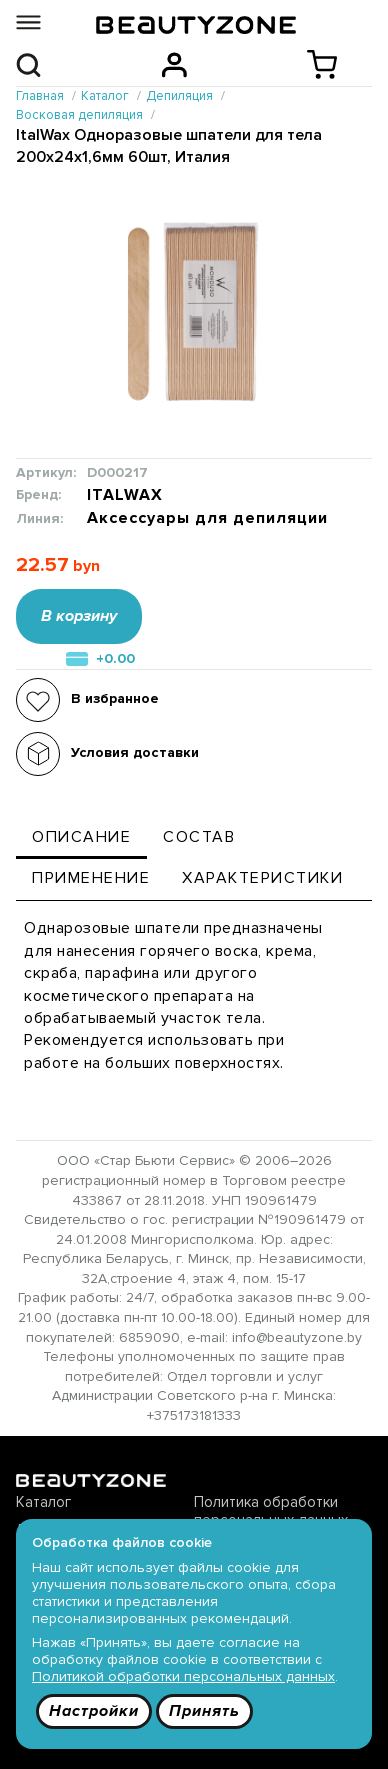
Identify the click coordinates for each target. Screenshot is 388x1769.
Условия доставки (135, 752)
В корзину (79, 616)
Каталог (43, 1502)
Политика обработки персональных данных (271, 1511)
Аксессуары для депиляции (207, 518)
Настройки (94, 1711)
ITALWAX (125, 495)
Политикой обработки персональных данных (183, 1676)
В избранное (115, 698)
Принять (204, 1711)
